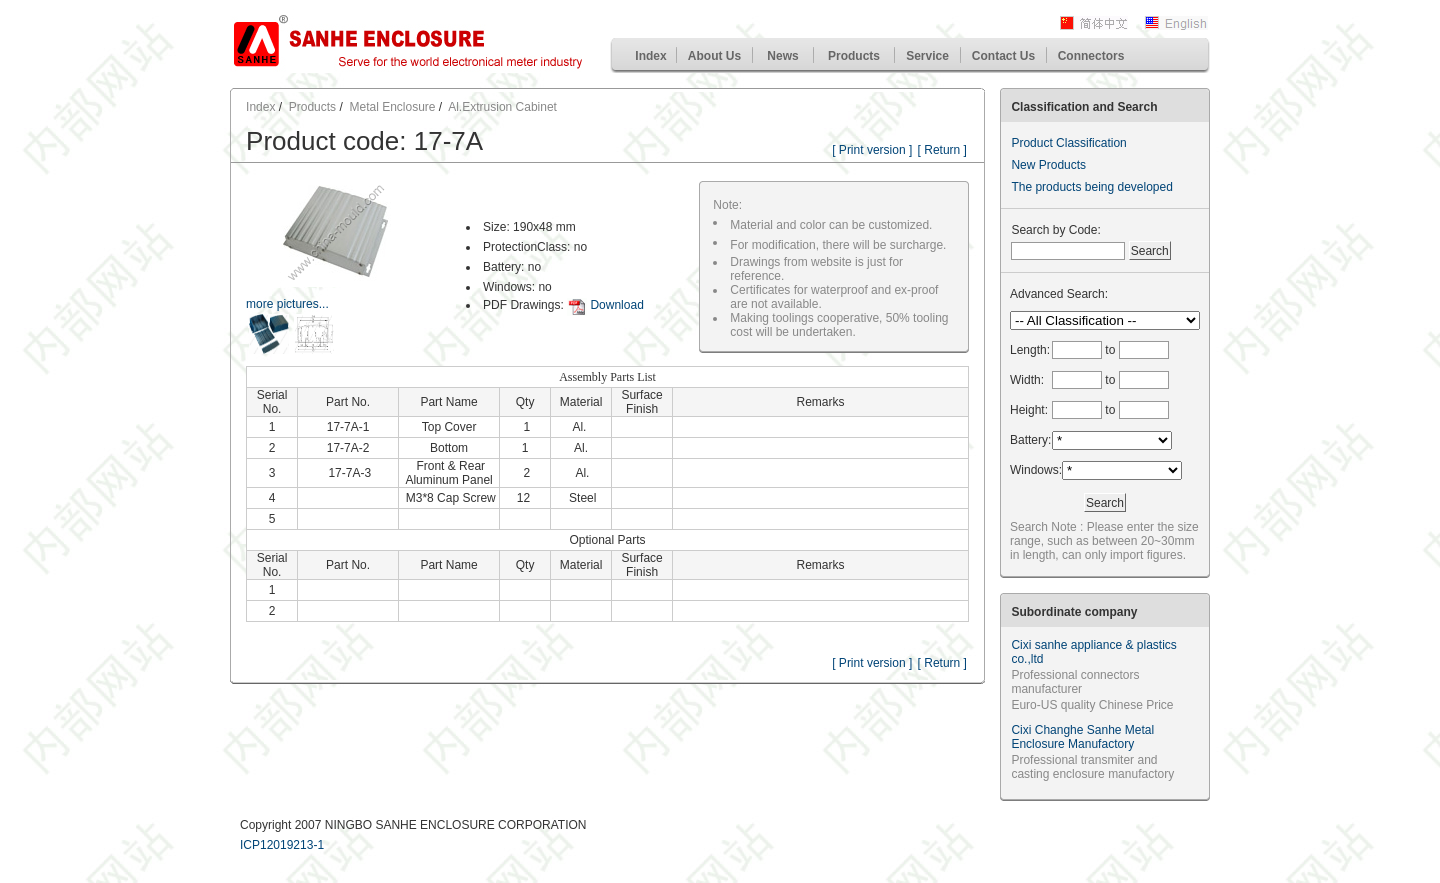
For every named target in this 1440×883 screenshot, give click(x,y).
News (782, 56)
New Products (1048, 165)
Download (616, 305)
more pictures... (287, 304)
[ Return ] (942, 150)
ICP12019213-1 (282, 845)
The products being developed (1091, 187)
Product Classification (1068, 143)
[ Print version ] (872, 150)
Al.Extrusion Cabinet (502, 107)
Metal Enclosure (392, 107)
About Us (714, 56)
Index (650, 56)
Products (854, 56)
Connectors (1091, 56)
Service (927, 56)
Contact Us (1003, 56)
